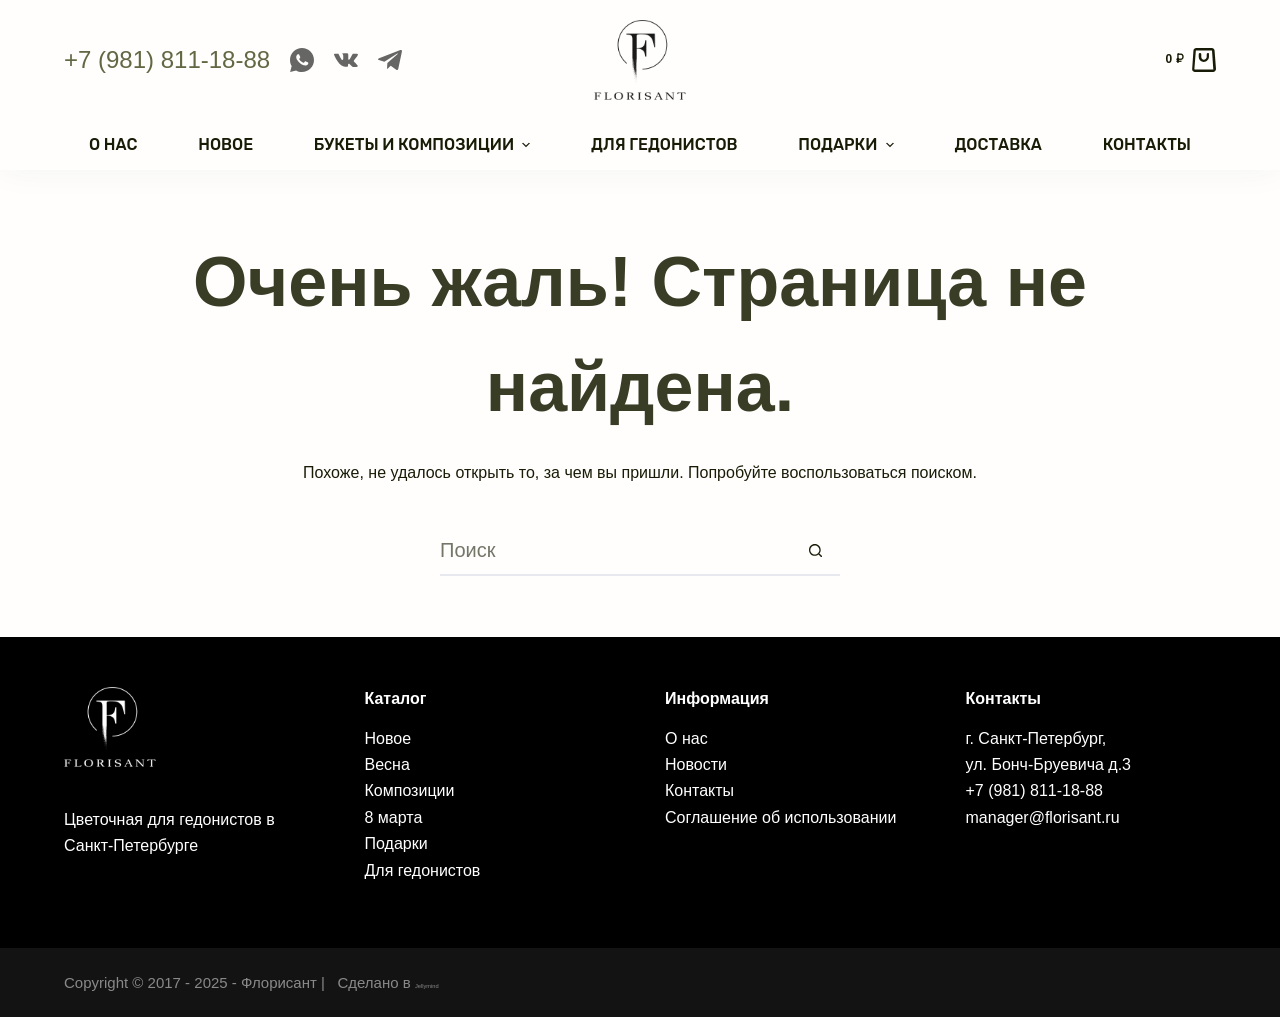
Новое (388, 738)
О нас (686, 738)
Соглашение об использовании (780, 817)
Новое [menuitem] (225, 144)
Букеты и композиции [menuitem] (424, 144)
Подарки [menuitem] (848, 144)
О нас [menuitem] (113, 144)
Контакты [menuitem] (1147, 144)
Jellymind (446, 982)
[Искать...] (615, 551)
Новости (696, 764)
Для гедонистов (423, 870)
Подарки (396, 843)
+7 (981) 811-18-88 (167, 59)
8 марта (394, 817)
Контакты (699, 790)
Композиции (410, 790)
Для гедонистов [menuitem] (664, 144)
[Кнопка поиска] (815, 551)
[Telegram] (390, 60)
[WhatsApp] (302, 60)
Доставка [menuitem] (998, 144)
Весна (387, 764)
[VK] (346, 60)
